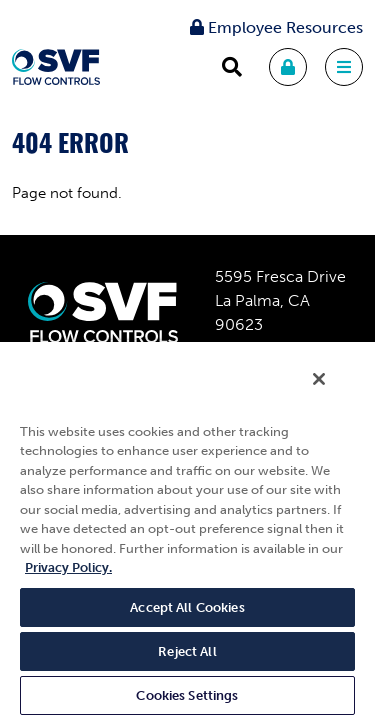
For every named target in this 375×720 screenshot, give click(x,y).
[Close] (333, 392)
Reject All (187, 651)
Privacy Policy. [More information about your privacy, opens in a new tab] (68, 567)
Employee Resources (276, 27)
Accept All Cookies (187, 607)
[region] (187, 536)
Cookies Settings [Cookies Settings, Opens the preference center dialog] (187, 695)
